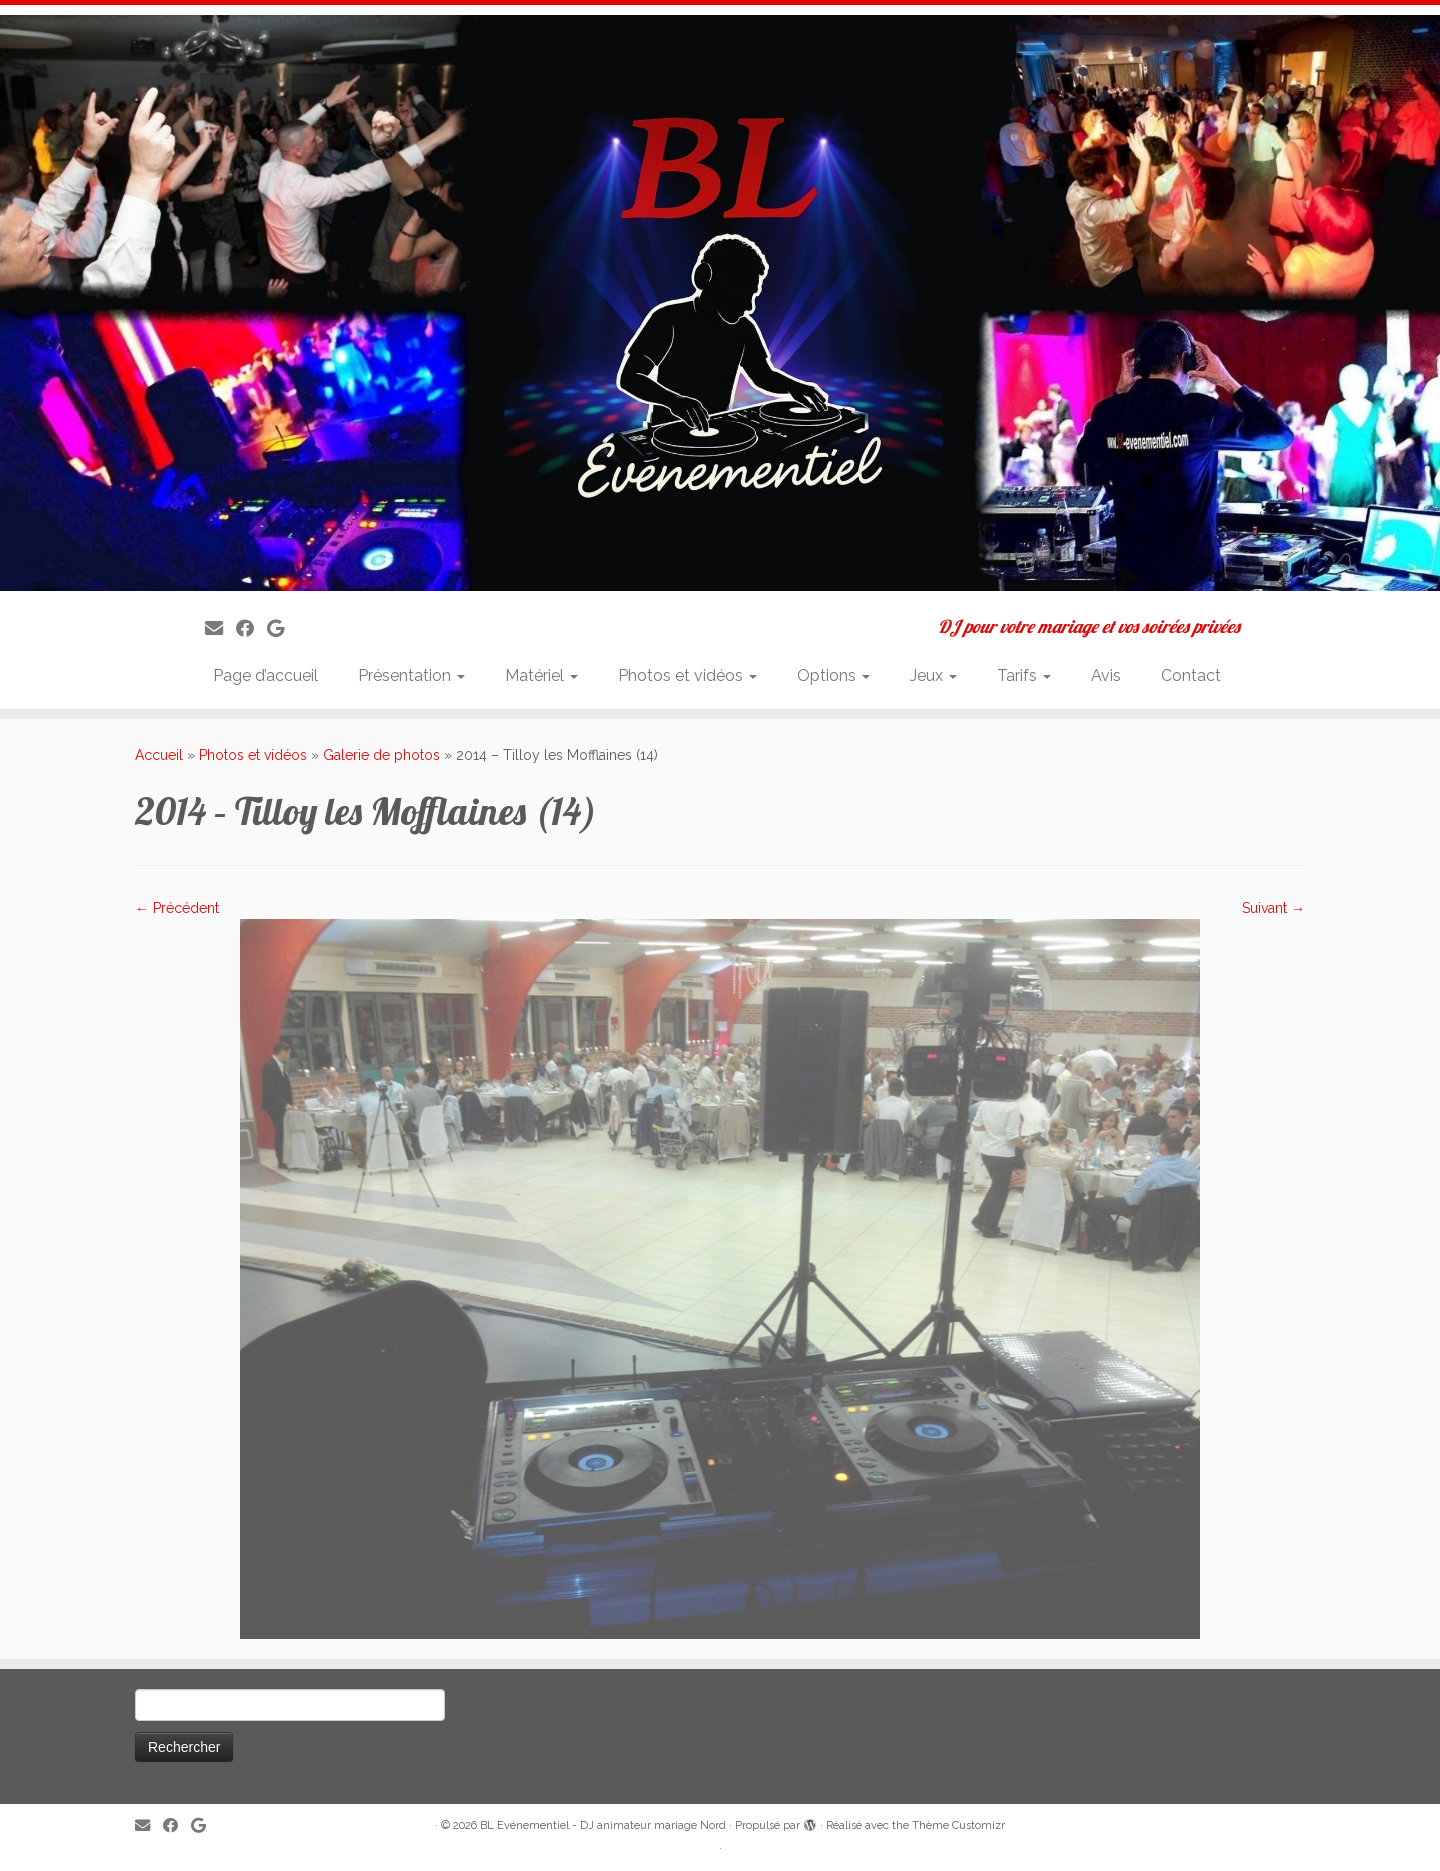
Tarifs (1024, 675)
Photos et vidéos (687, 675)
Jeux (933, 675)
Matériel (541, 675)
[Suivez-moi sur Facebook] (251, 628)
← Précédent (177, 908)
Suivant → (1273, 908)
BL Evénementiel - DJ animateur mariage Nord (603, 1825)
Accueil (159, 755)
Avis (1106, 675)
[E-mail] (220, 628)
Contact (1191, 675)
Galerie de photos (381, 755)
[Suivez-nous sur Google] (282, 628)
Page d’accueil (265, 675)
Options (833, 675)
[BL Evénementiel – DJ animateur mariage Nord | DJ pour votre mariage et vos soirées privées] (720, 303)
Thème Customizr (958, 1825)
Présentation (411, 675)
